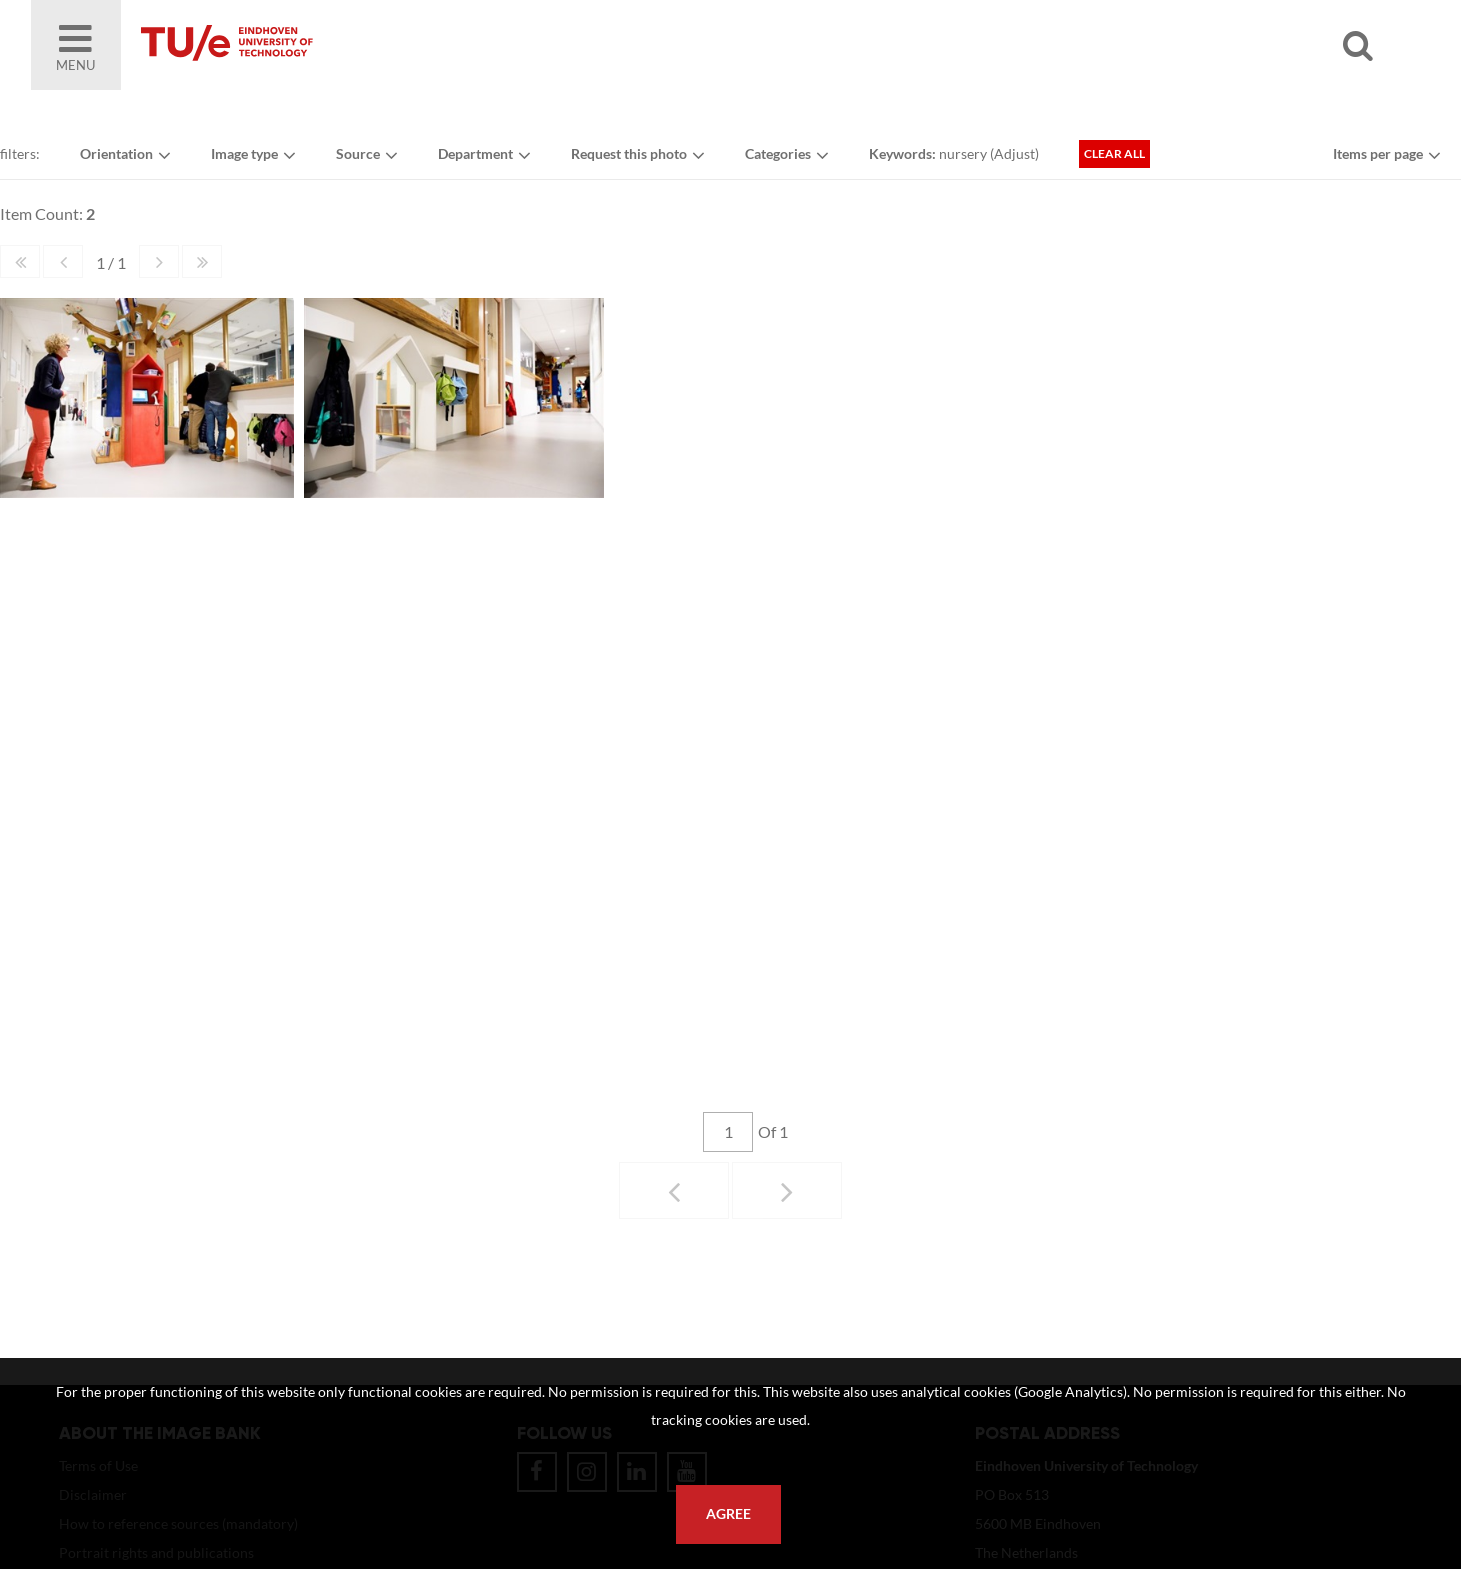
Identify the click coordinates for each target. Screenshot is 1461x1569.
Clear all (1114, 153)
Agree (728, 1514)
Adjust (1014, 153)
